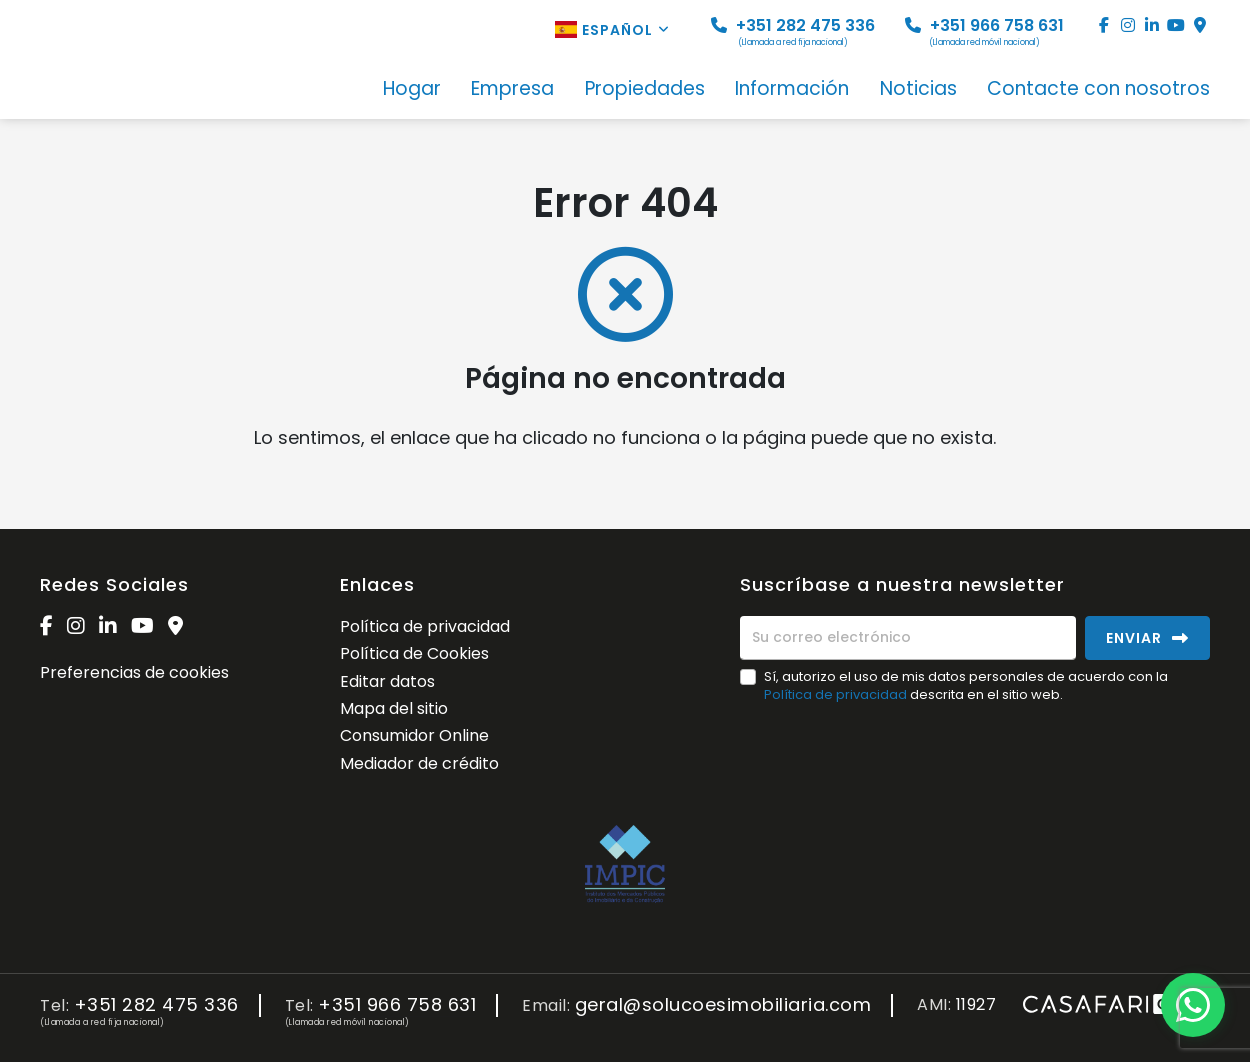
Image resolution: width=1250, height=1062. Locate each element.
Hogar (412, 90)
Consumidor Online (414, 735)
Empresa (512, 90)
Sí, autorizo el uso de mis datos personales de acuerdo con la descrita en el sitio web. (966, 685)
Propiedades (645, 90)
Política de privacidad (425, 626)
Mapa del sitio (394, 708)
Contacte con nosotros (1098, 90)
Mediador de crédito (419, 763)
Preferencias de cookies (134, 672)
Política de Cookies (414, 653)
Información (792, 90)
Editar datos (387, 681)
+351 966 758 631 (984, 31)
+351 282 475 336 (793, 31)
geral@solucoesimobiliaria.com (723, 1005)
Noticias (918, 90)
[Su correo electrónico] (908, 638)
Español (612, 30)
